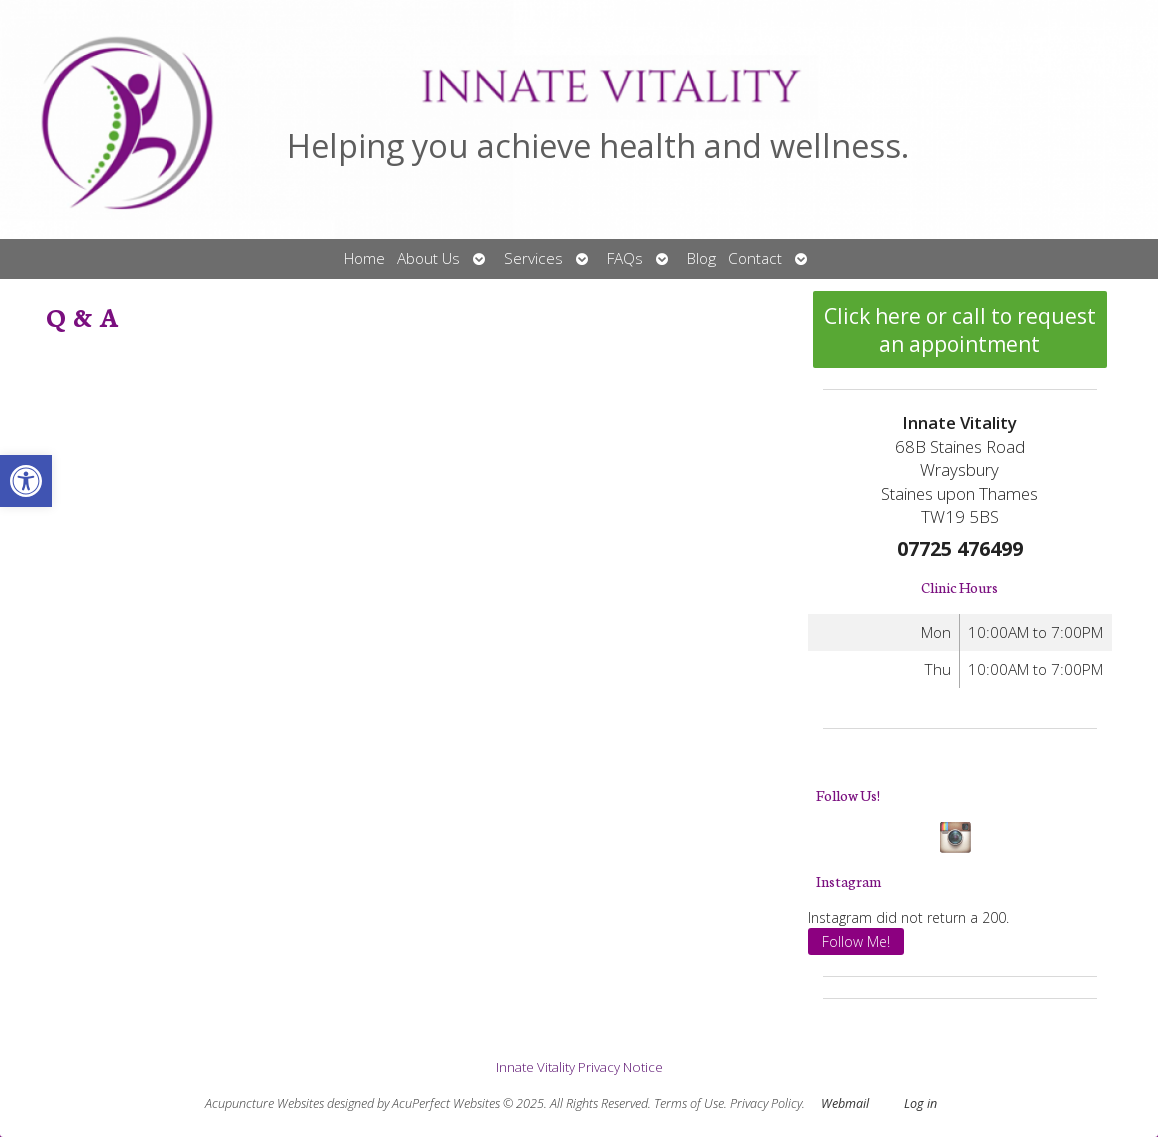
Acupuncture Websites (264, 1103)
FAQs (625, 258)
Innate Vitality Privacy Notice (579, 1067)
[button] (26, 481)
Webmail (845, 1103)
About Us (428, 258)
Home (364, 258)
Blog (701, 258)
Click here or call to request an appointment (960, 330)
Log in (920, 1103)
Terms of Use (689, 1103)
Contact (755, 258)
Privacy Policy (766, 1103)
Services (533, 258)
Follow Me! (856, 941)
